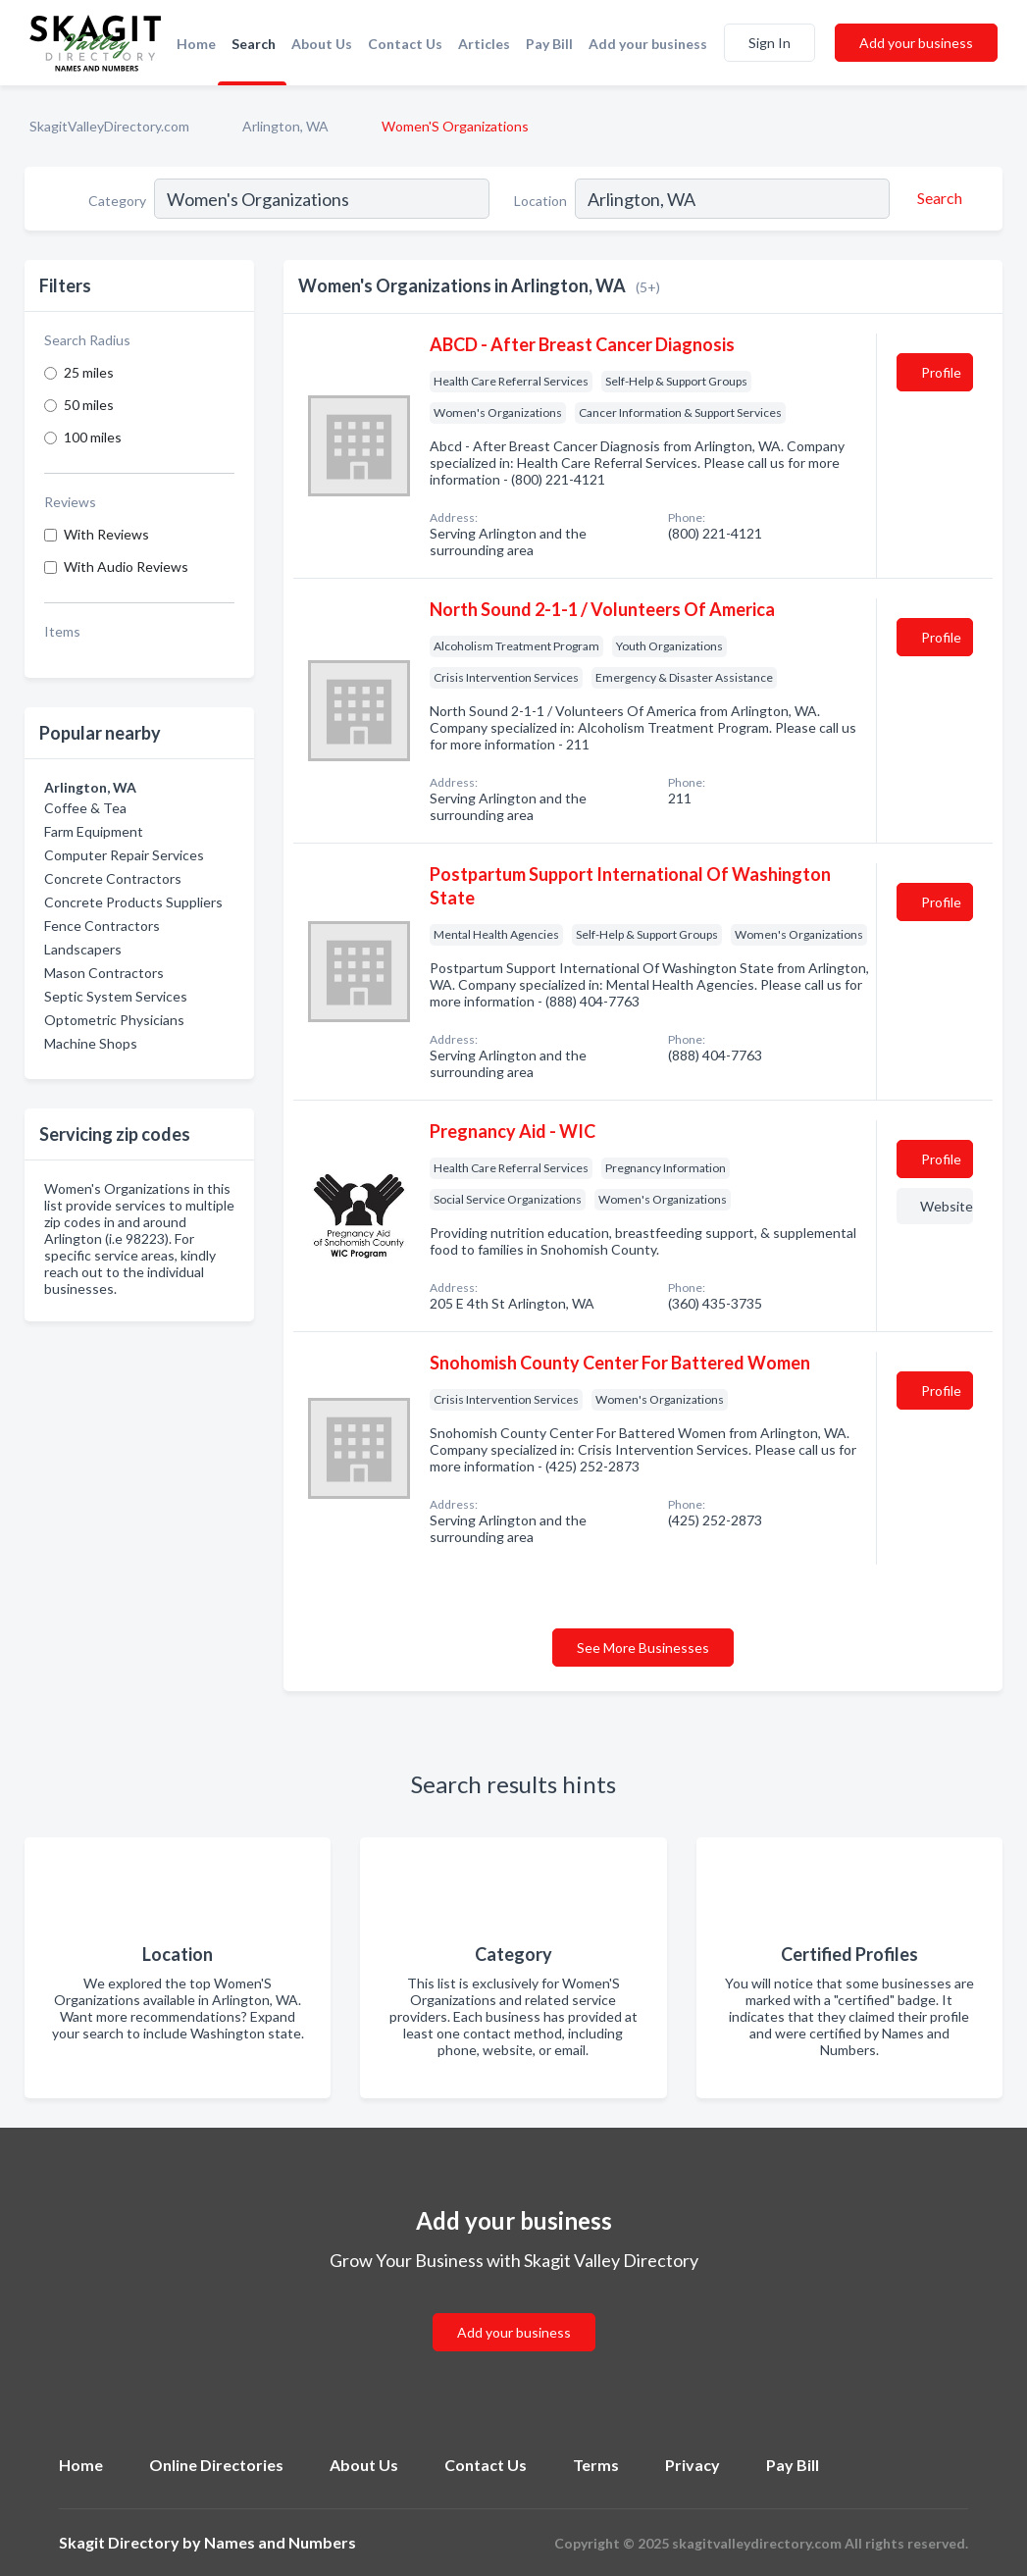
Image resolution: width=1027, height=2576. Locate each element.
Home (196, 43)
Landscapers (83, 949)
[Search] (937, 198)
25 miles (89, 372)
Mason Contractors (104, 972)
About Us (321, 43)
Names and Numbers (280, 2542)
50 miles (89, 404)
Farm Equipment (93, 831)
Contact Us (405, 43)
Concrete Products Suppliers (133, 902)
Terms (596, 2464)
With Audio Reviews (126, 566)
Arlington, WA (285, 126)
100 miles (93, 437)
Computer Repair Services (124, 855)
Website (946, 1206)
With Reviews (106, 534)
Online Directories (216, 2464)
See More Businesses (643, 1647)
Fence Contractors (102, 925)
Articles (484, 43)
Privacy (692, 2464)
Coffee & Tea (85, 807)
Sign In (769, 42)
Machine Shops (90, 1043)
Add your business (648, 43)
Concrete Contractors (112, 878)
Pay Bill (549, 43)
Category (117, 200)
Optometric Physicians (114, 1019)
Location (540, 200)
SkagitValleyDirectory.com (109, 126)
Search (253, 43)
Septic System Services (115, 996)
